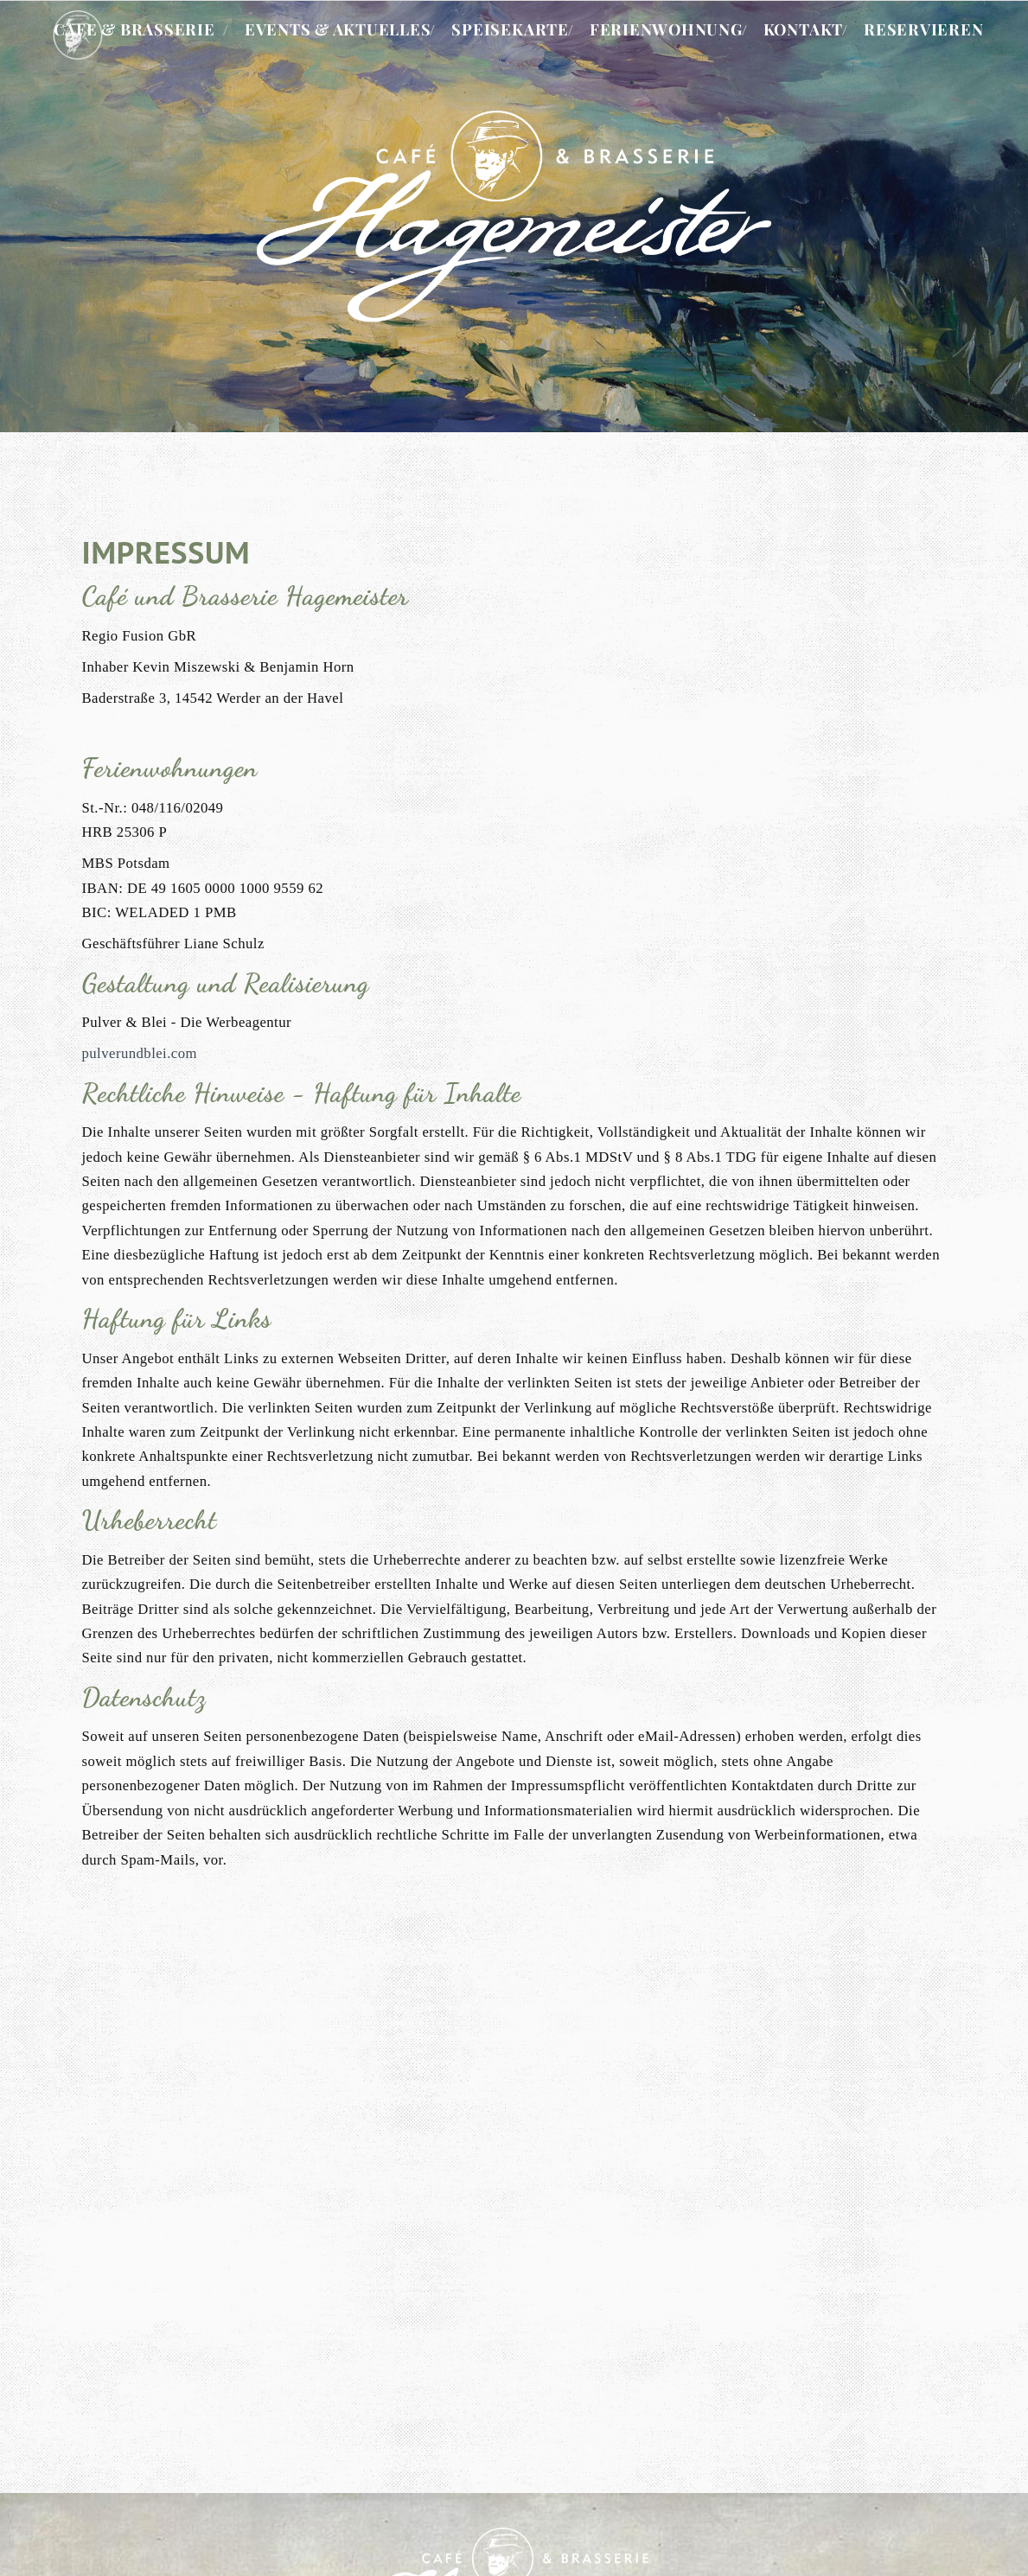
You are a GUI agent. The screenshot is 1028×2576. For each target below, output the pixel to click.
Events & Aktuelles (338, 29)
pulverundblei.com (139, 1053)
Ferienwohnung (666, 29)
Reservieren (923, 29)
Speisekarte (509, 29)
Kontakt (803, 29)
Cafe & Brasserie (134, 29)
